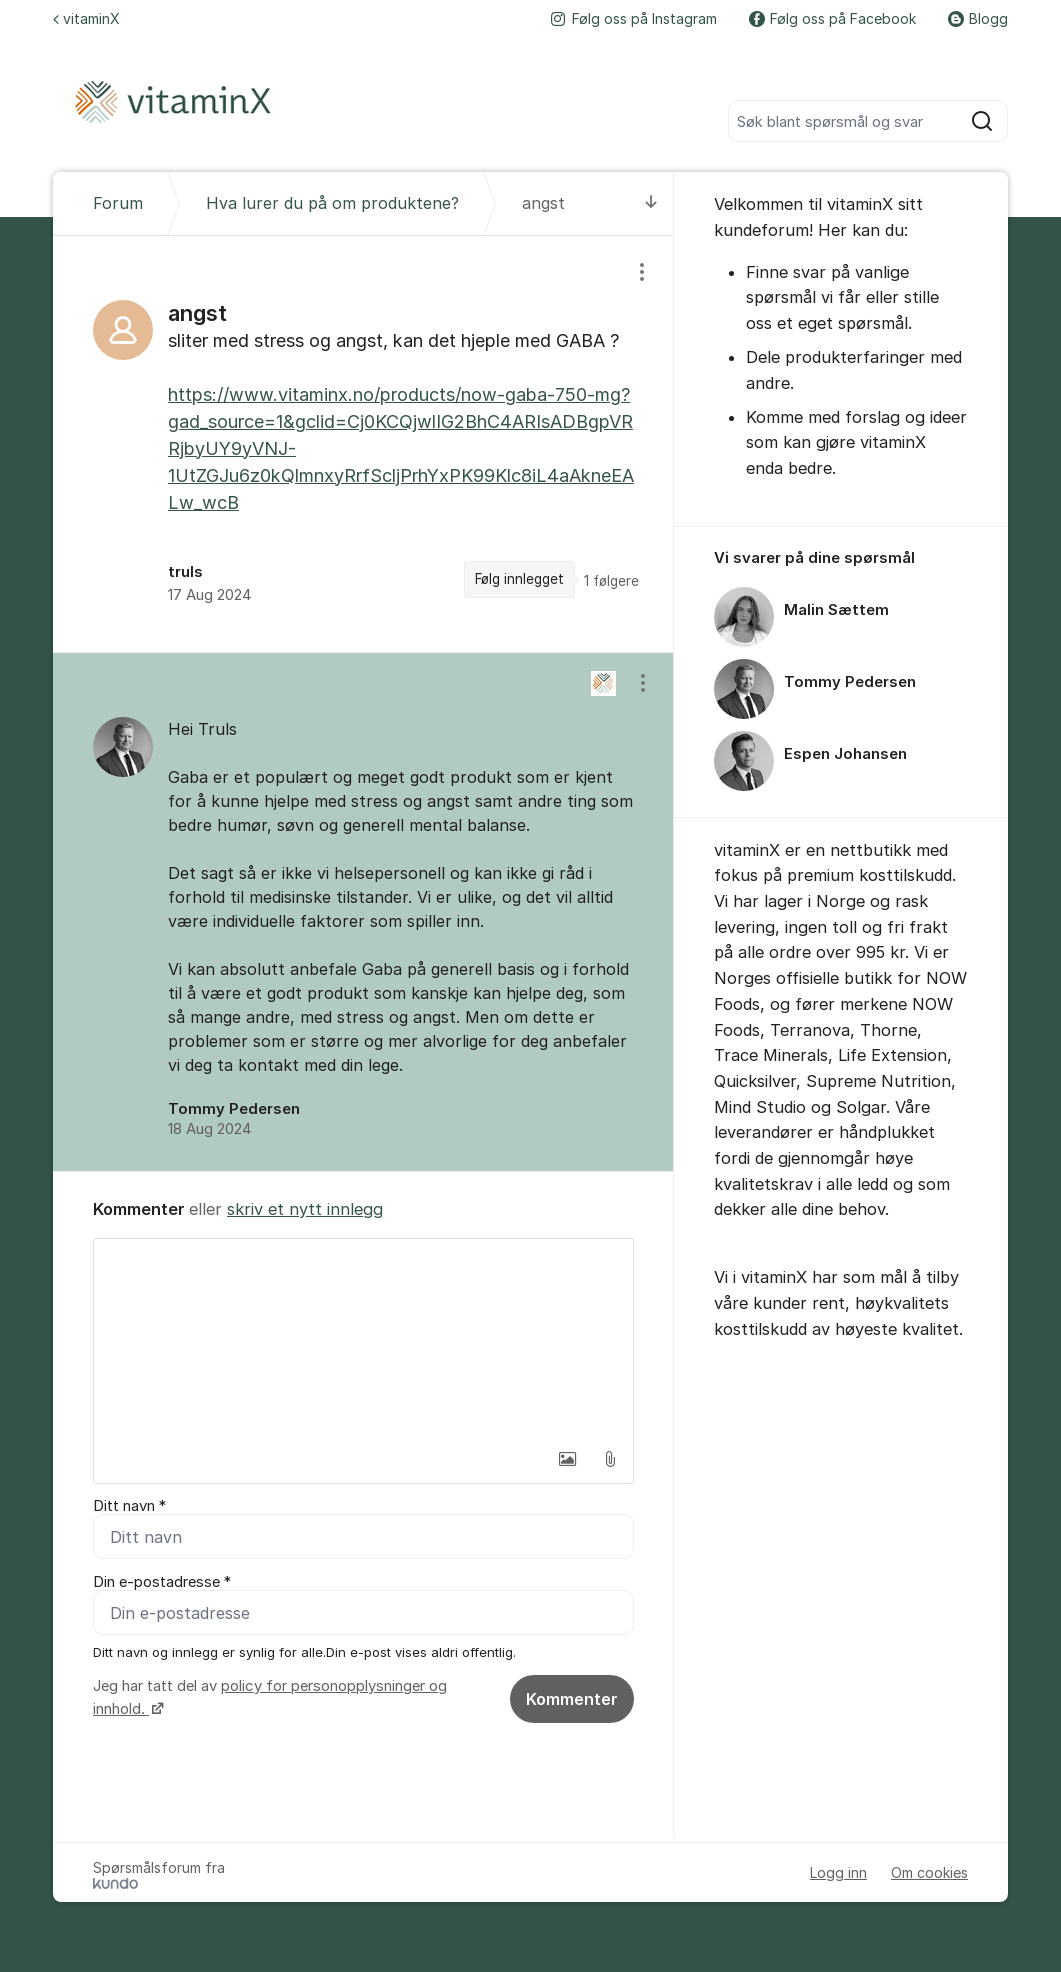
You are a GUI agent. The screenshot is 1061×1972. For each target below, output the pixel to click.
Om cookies (929, 1872)
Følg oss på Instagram (634, 18)
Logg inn (838, 1872)
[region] (363, 444)
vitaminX (86, 18)
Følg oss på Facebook (832, 18)
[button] (568, 1459)
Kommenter (572, 1699)
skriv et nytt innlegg (305, 1209)
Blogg (978, 18)
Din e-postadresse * (162, 1582)
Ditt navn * (129, 1506)
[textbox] (363, 1339)
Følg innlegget (519, 579)
